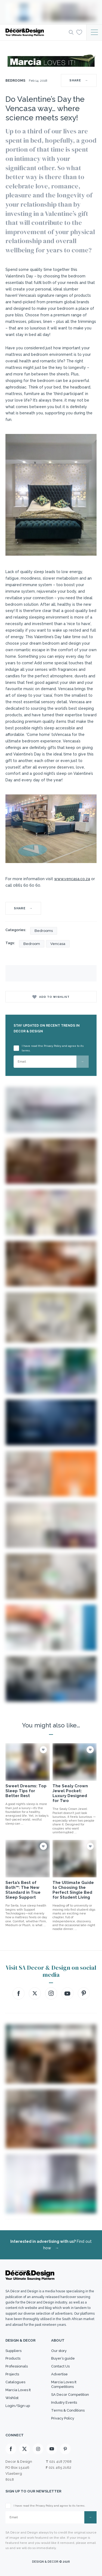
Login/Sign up (17, 2406)
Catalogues (15, 2382)
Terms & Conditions (68, 2410)
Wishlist (11, 2398)
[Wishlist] (79, 32)
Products (12, 2358)
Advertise (59, 2374)
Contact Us (60, 2366)
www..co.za (72, 879)
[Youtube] (51, 2449)
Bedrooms (15, 80)
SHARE (78, 80)
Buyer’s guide (63, 2358)
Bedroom (31, 944)
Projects (12, 2374)
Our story (59, 2351)
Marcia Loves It (18, 2390)
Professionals (16, 2366)
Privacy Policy (62, 2418)
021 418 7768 (60, 2461)
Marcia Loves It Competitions (63, 2384)
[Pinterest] (65, 2449)
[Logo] (35, 32)
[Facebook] (10, 2449)
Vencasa (57, 944)
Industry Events (64, 2402)
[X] (24, 2449)
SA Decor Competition (70, 2395)
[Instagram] (38, 2449)
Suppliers (13, 2351)
